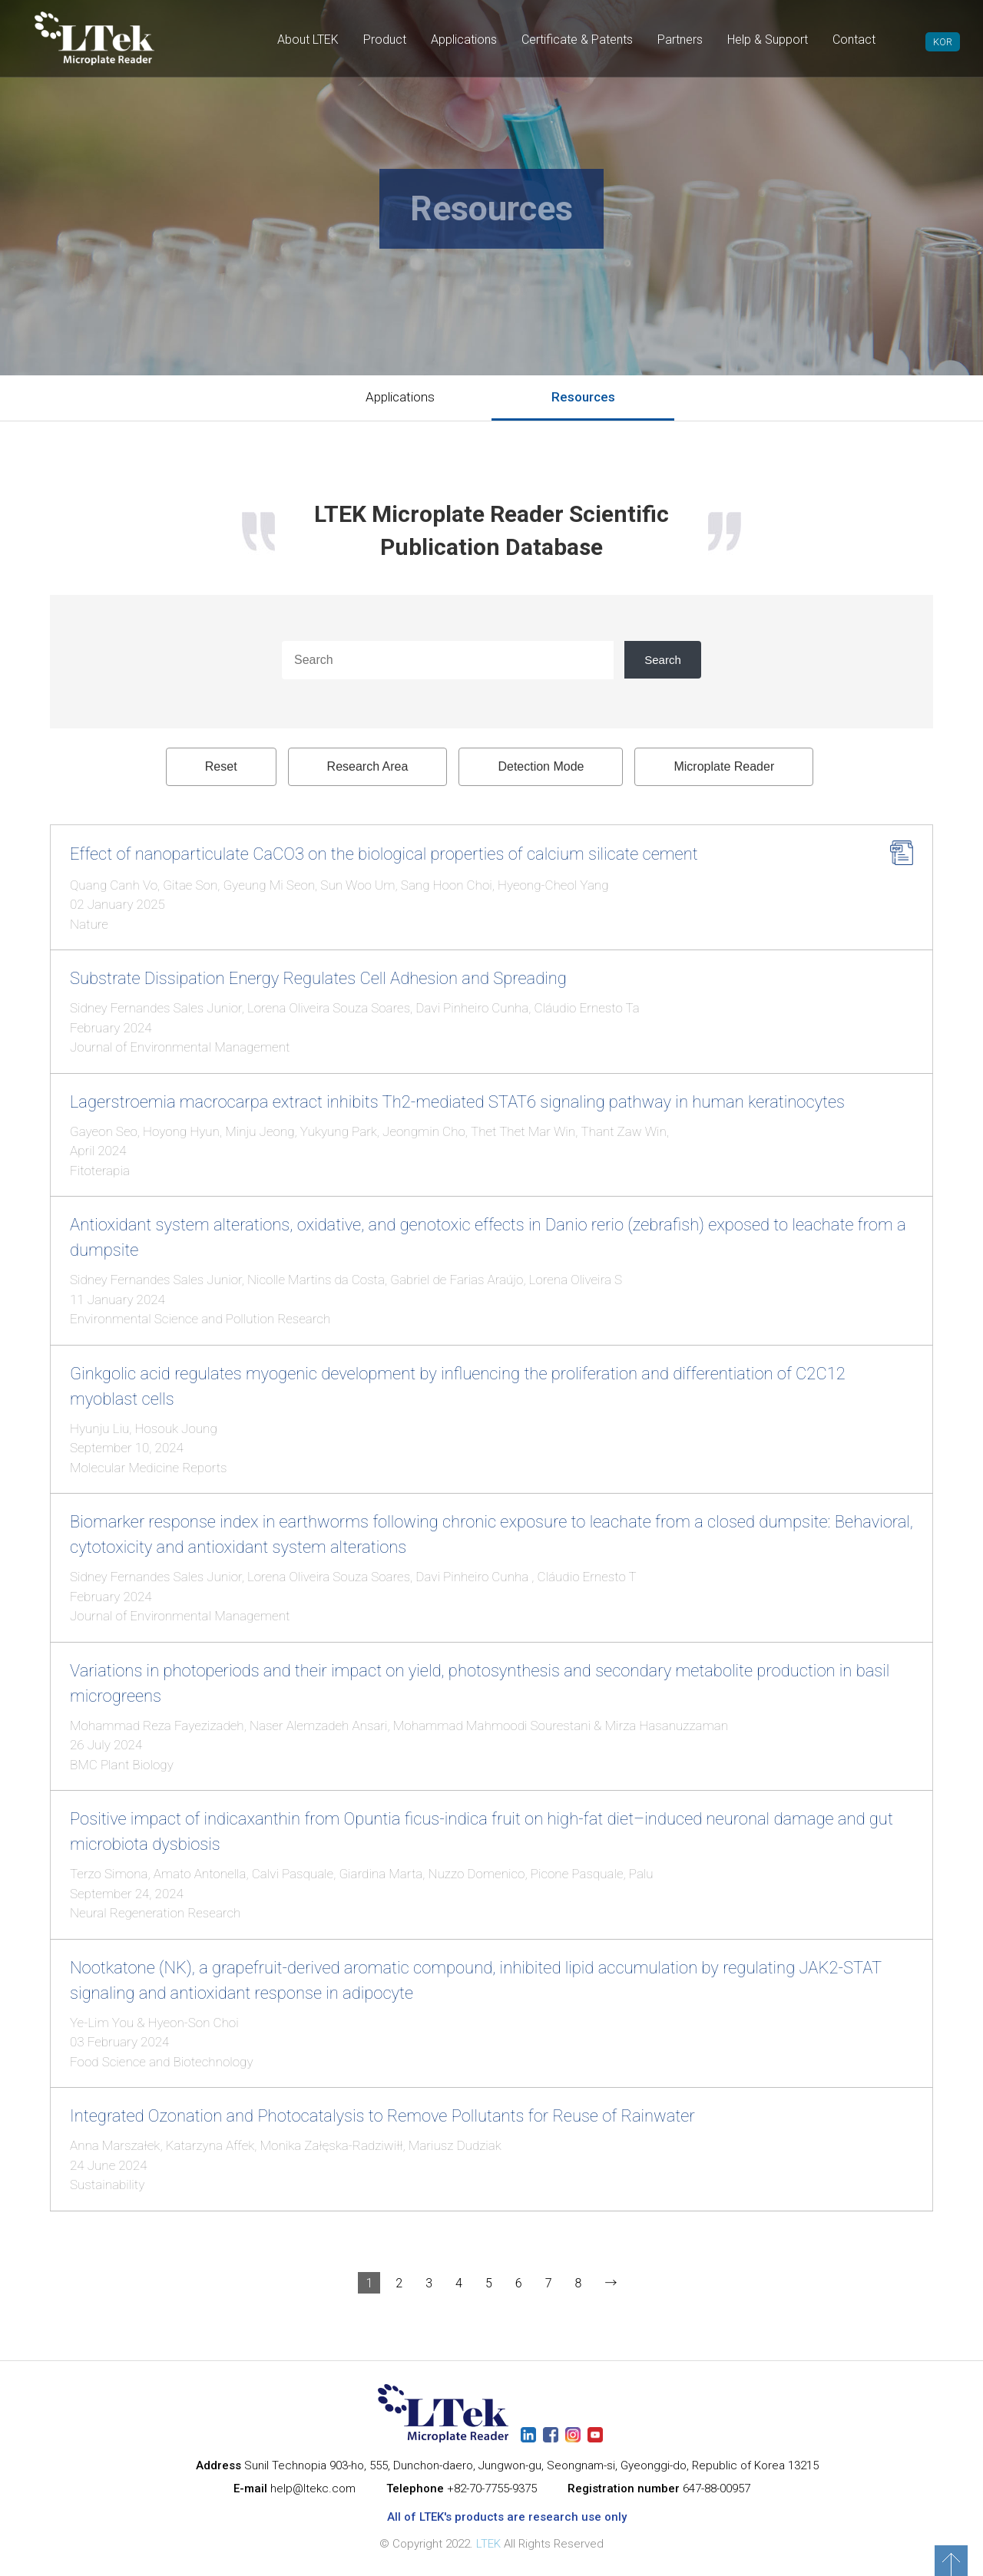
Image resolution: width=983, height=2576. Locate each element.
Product (384, 39)
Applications (464, 39)
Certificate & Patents (577, 39)
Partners (680, 39)
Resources (583, 397)
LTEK (488, 2544)
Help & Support (767, 39)
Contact (853, 39)
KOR (942, 42)
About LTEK (308, 39)
